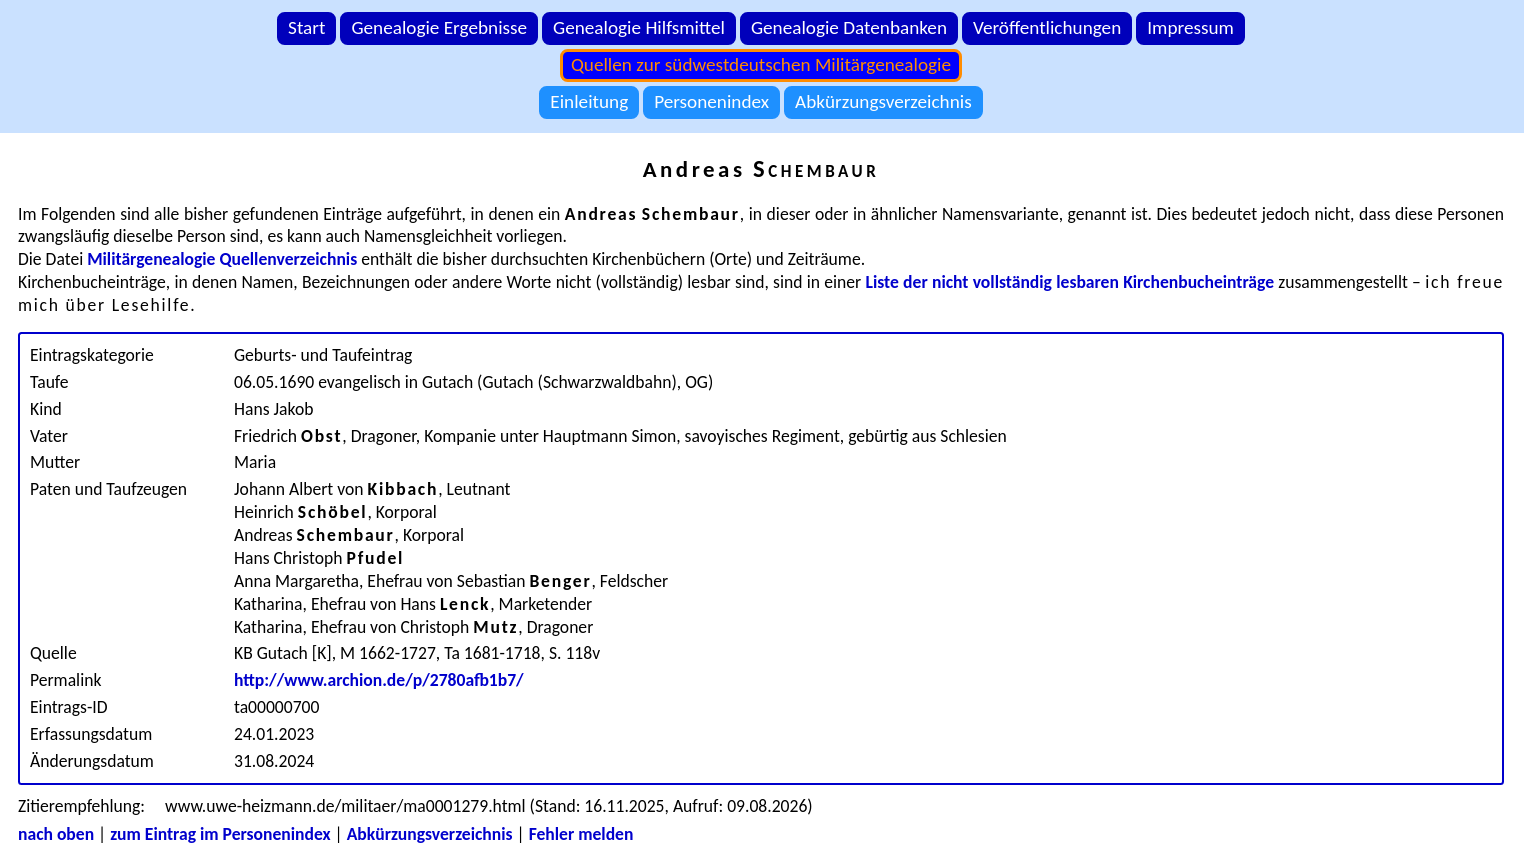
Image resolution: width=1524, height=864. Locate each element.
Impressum (1190, 27)
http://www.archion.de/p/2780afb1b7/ (379, 680)
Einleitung (589, 101)
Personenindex (711, 101)
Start (306, 27)
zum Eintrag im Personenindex (220, 834)
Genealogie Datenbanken (849, 27)
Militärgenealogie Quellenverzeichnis (222, 259)
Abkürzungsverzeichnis (883, 101)
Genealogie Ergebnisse (439, 27)
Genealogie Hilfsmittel (639, 27)
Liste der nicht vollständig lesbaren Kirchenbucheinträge (1070, 282)
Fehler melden (581, 834)
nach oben (56, 834)
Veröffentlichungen (1047, 27)
